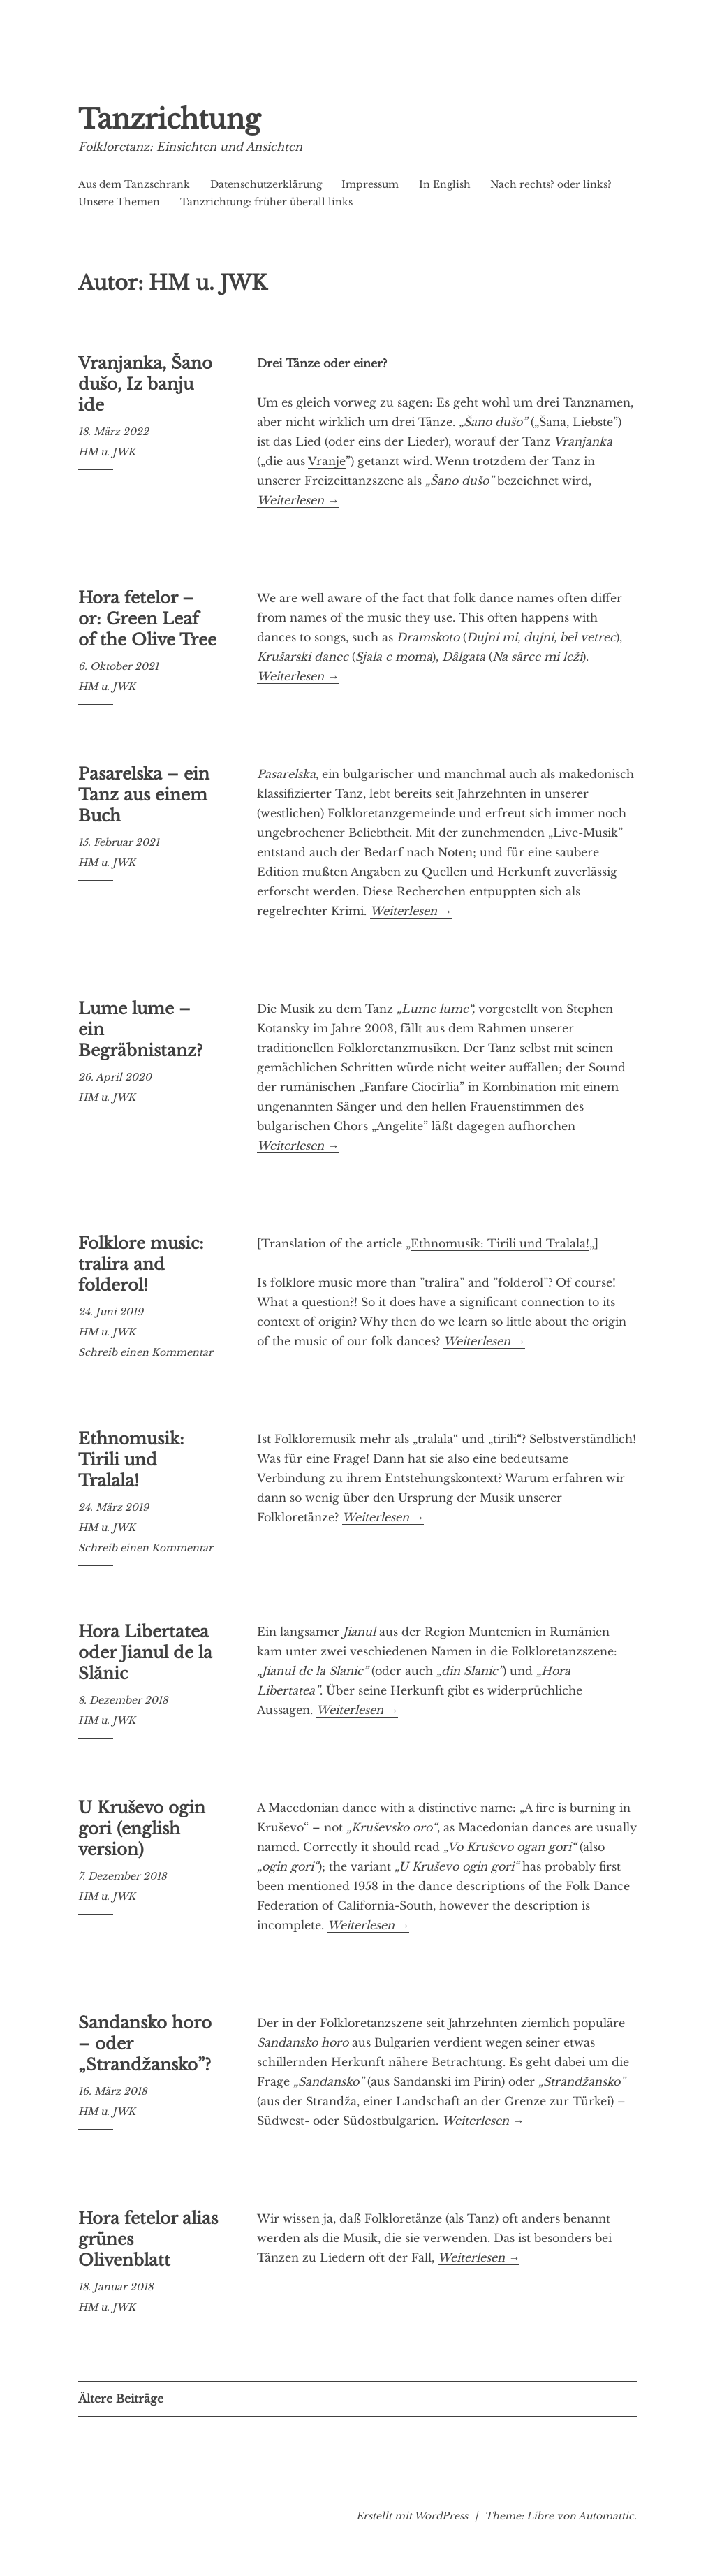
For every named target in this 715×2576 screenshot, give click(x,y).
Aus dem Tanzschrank (134, 184)
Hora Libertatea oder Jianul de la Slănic (145, 1652)
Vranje (327, 461)
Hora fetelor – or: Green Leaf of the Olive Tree (147, 619)
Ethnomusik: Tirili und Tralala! (500, 1243)
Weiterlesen (298, 500)
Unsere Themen (119, 202)
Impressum (370, 184)
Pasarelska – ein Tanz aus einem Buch (143, 795)
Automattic (606, 2516)
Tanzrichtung (190, 117)
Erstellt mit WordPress (412, 2516)
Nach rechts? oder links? (551, 184)
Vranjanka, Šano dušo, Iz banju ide (145, 384)
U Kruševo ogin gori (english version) (141, 1828)
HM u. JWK (106, 452)
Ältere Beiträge (120, 2399)
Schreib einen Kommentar (145, 1352)
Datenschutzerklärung (266, 184)
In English (445, 184)
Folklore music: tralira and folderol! (141, 1264)
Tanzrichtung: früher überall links (266, 202)
